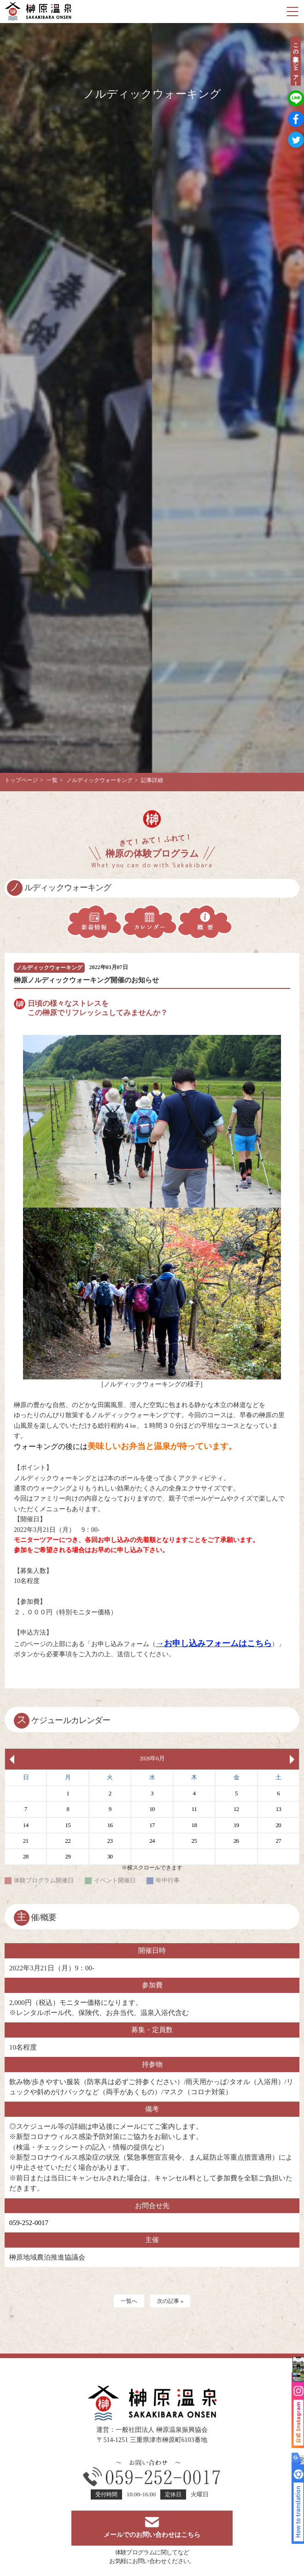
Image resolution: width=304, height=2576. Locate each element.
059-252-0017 (28, 2222)
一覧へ (129, 2301)
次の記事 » (170, 2301)
